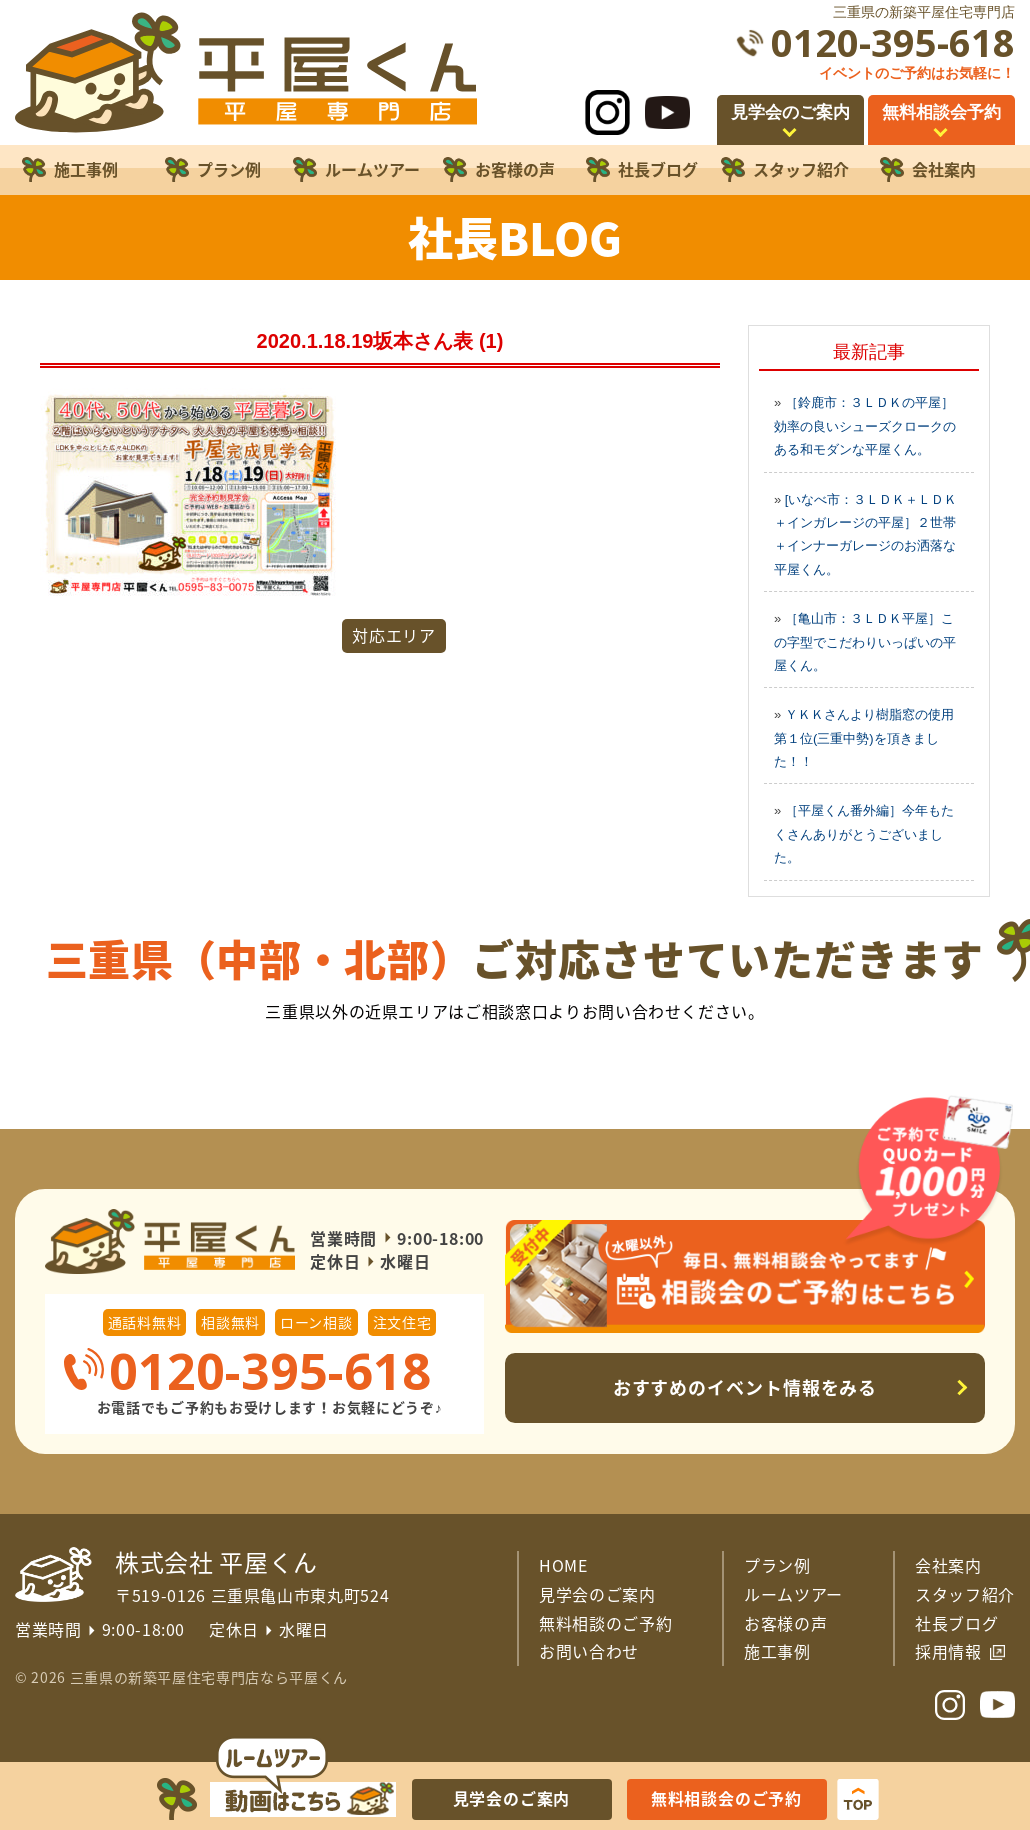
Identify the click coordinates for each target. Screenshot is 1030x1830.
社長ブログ (956, 1623)
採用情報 (948, 1651)
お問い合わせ (589, 1651)
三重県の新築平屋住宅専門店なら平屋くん (209, 1677)
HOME (563, 1565)
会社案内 (948, 1565)
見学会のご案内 (597, 1594)
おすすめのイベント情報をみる (745, 1387)
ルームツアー (793, 1594)
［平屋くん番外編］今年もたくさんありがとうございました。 (864, 834)
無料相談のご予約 (605, 1623)
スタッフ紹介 (965, 1594)
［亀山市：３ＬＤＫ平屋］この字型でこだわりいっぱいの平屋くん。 (865, 642)
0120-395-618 (893, 42)
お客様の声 (785, 1623)
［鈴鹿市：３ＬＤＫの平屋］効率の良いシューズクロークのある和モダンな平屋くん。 (865, 426)
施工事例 (777, 1651)
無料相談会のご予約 (726, 1798)
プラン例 (777, 1565)
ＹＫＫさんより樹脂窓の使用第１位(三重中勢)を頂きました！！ (864, 738)
